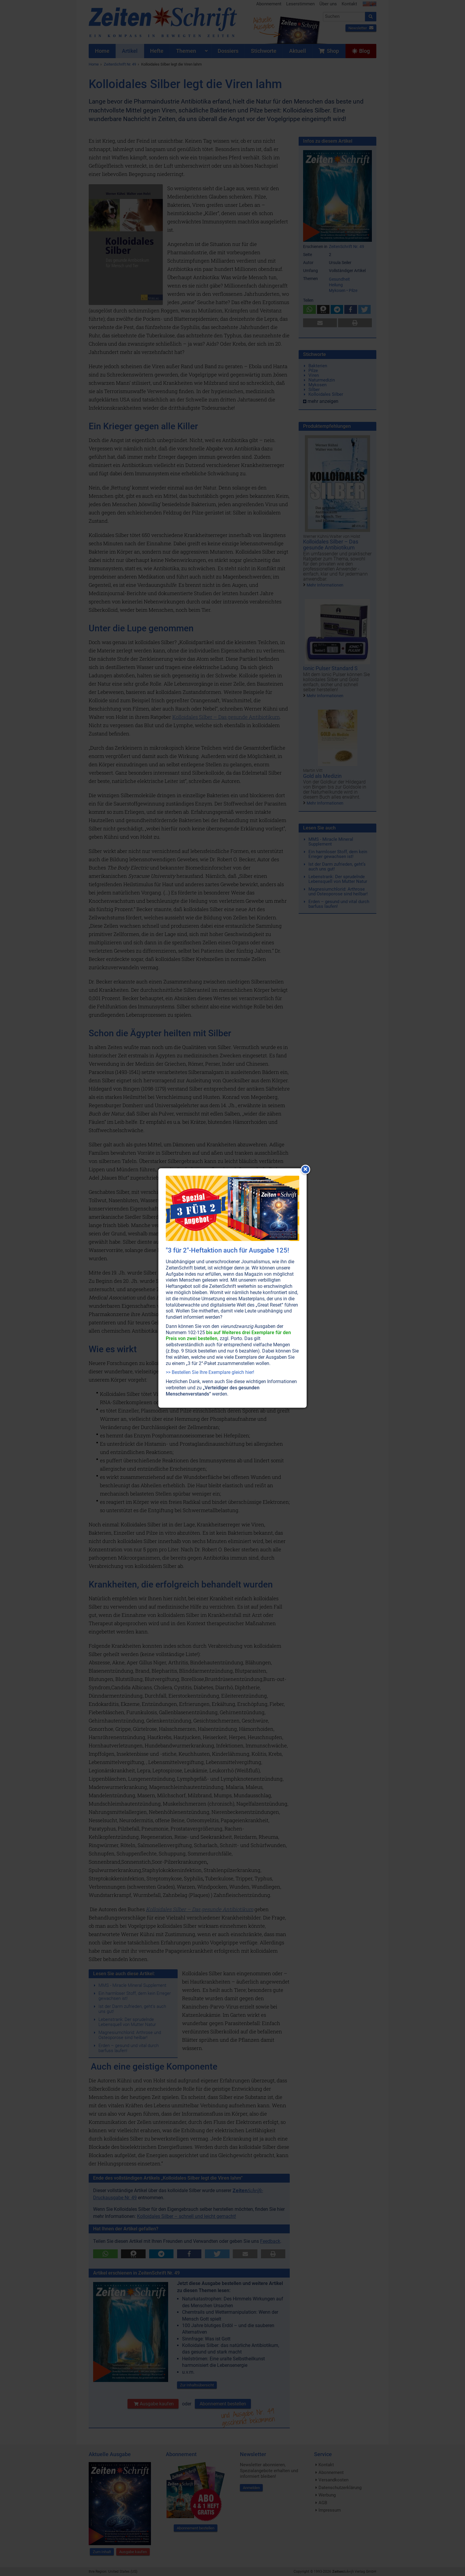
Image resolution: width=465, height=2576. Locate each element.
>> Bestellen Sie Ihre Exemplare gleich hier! (210, 1372)
